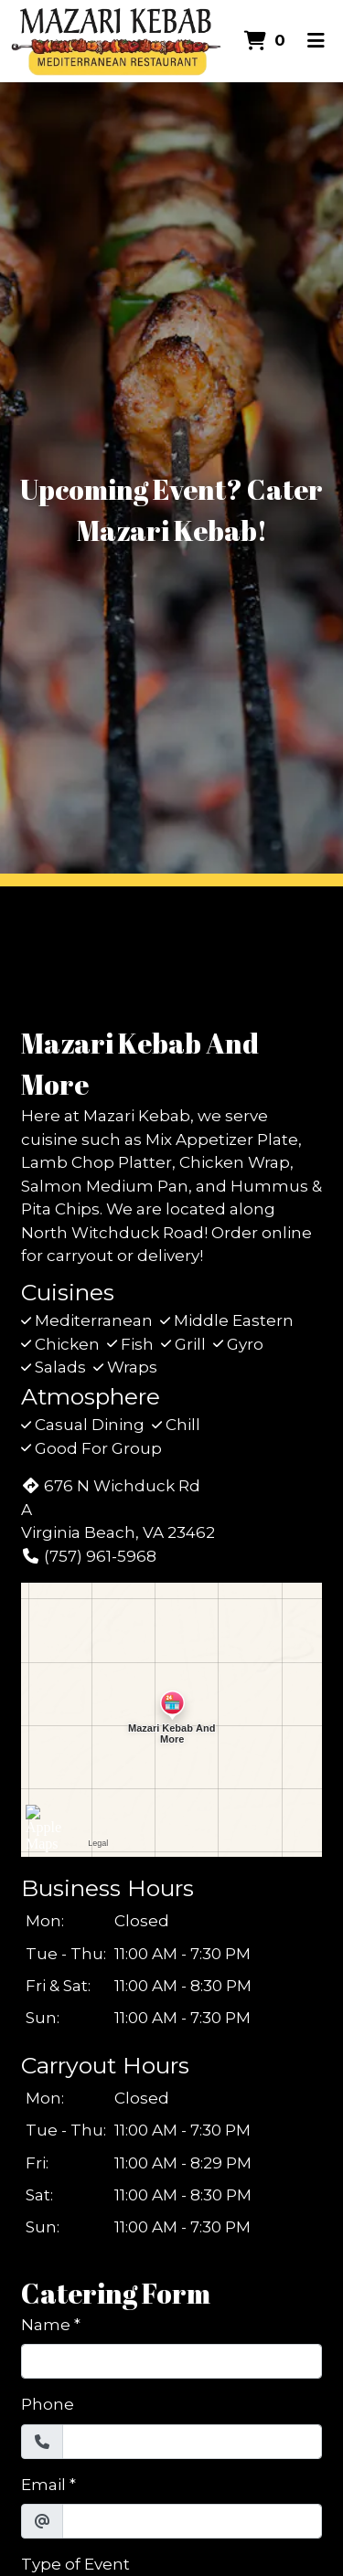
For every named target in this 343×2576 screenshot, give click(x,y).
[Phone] (192, 2441)
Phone (47, 2404)
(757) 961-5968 (88, 1556)
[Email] (192, 2521)
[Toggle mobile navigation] (316, 41)
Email (43, 2484)
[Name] (171, 2361)
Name (45, 2325)
